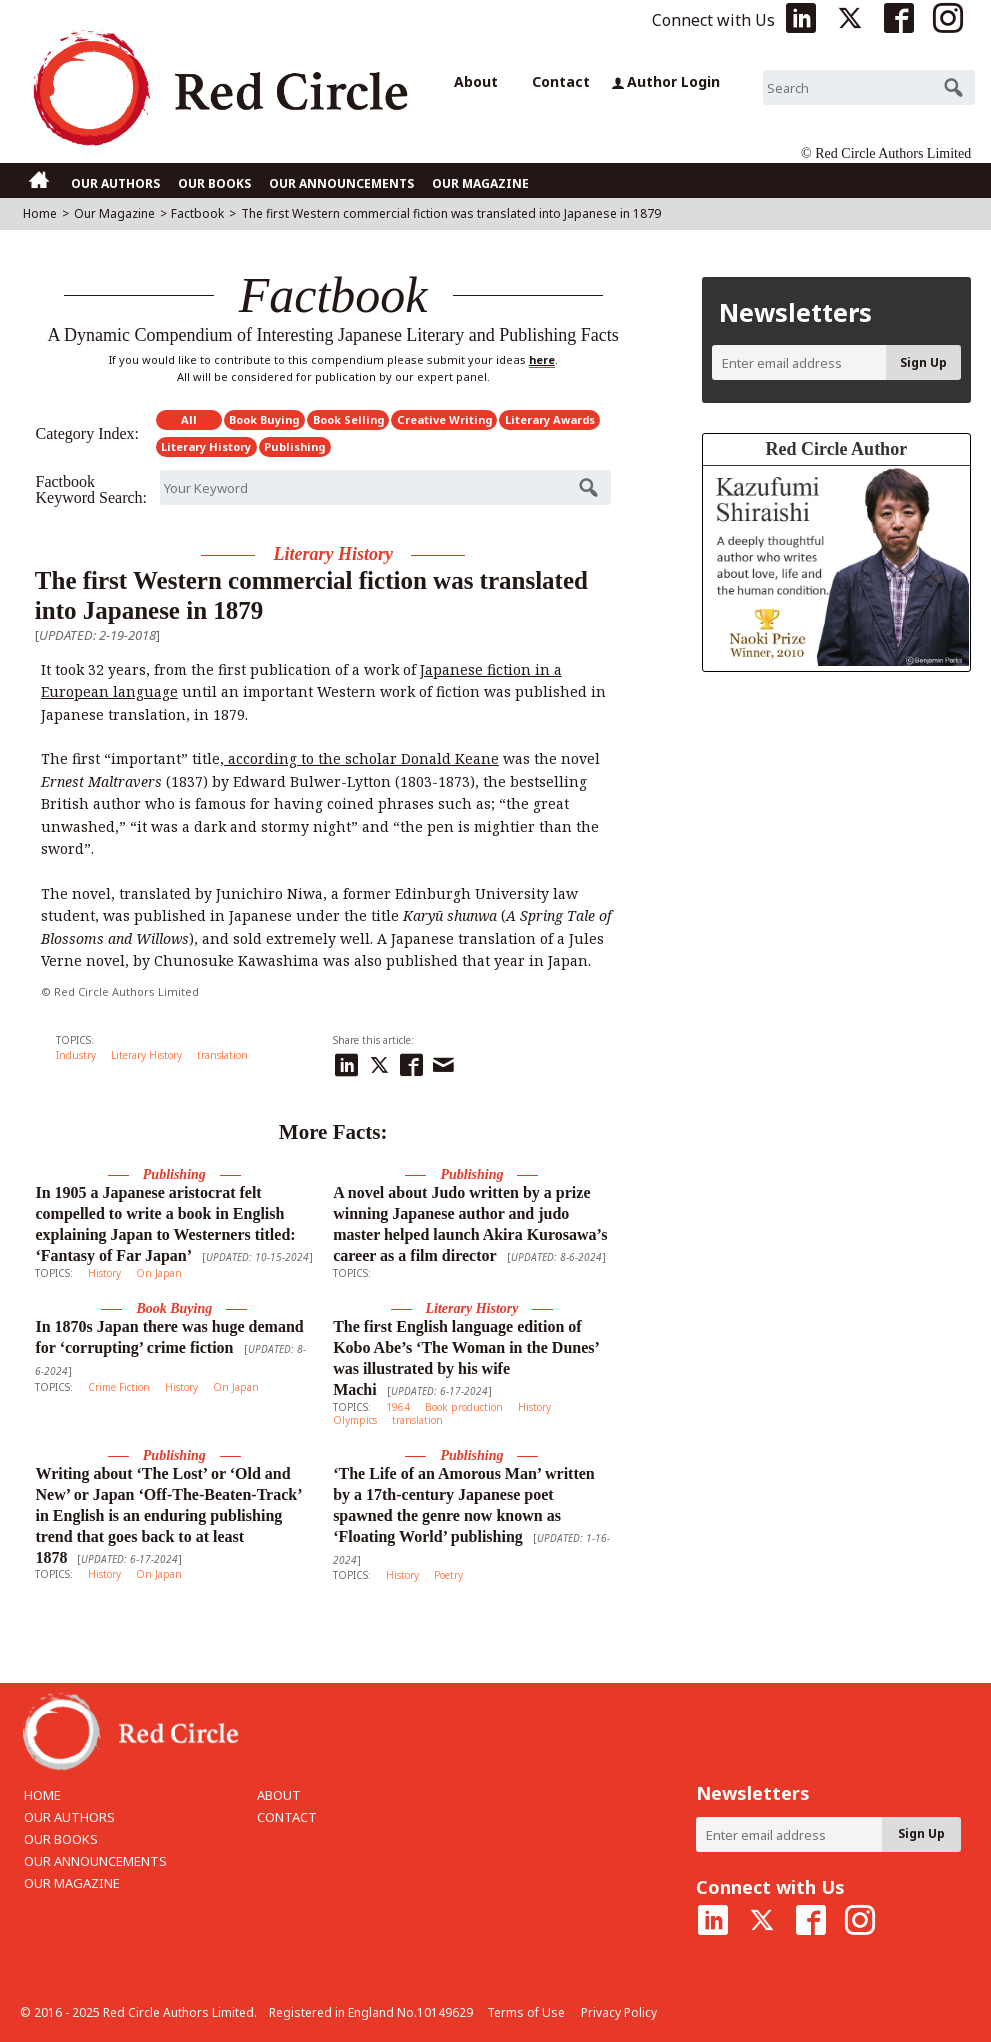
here (542, 359)
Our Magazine (114, 213)
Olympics (355, 1420)
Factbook (197, 213)
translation (222, 1055)
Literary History (206, 446)
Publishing (294, 446)
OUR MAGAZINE (480, 183)
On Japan (159, 1273)
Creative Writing (444, 419)
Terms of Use (526, 2012)
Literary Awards (550, 419)
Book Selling (348, 419)
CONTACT (287, 1817)
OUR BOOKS (214, 183)
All (189, 419)
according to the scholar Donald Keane (361, 758)
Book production (464, 1407)
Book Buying (264, 419)
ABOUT (279, 1795)
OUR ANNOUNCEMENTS (341, 183)
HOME (42, 1795)
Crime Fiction (119, 1387)
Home (40, 213)
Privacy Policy (619, 2012)
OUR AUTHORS (115, 183)
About (476, 81)
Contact (561, 81)
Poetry (448, 1575)
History (104, 1273)
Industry (76, 1055)
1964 (398, 1407)
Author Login (666, 81)
